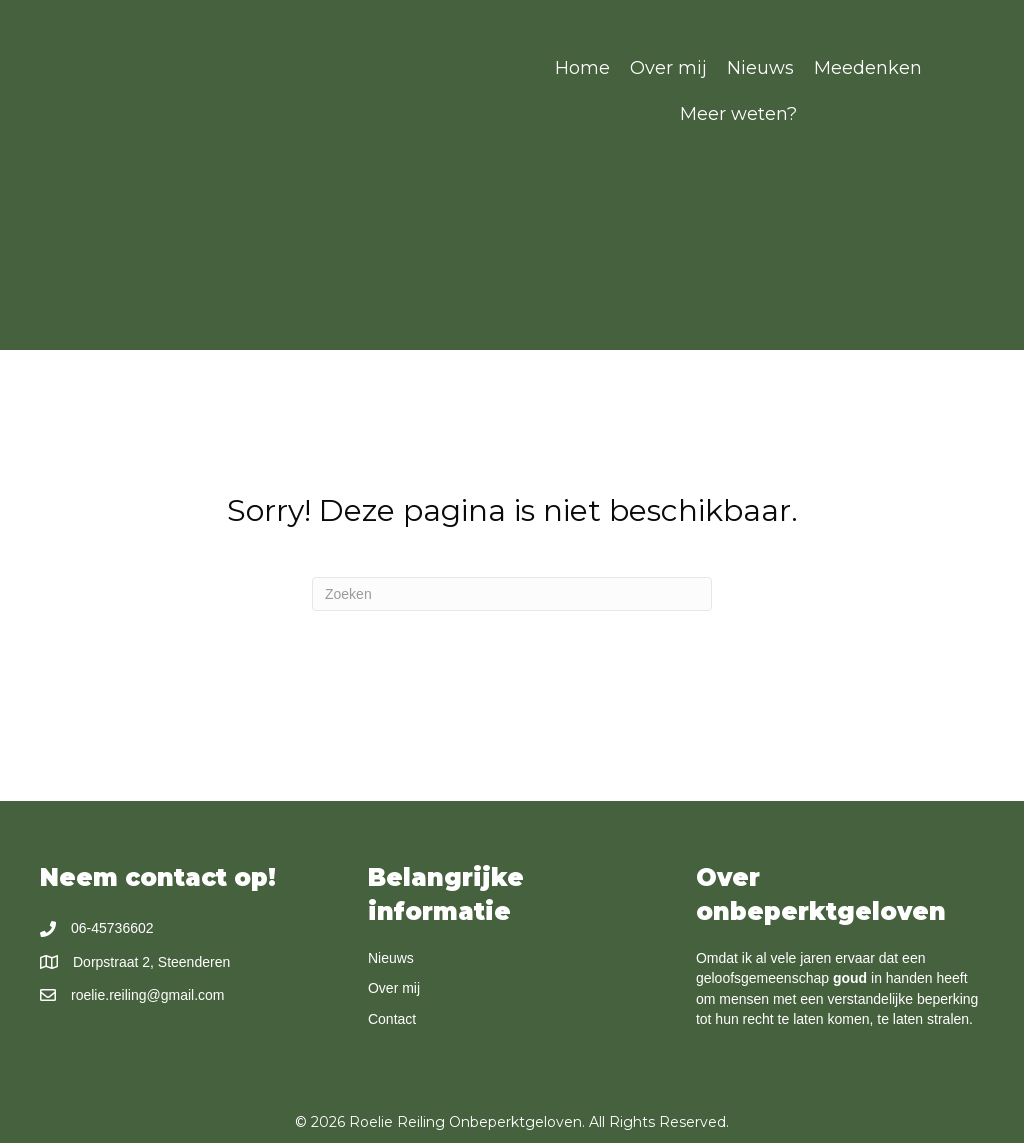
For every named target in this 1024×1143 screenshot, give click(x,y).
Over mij (394, 988)
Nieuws (391, 958)
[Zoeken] (512, 594)
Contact (392, 1019)
